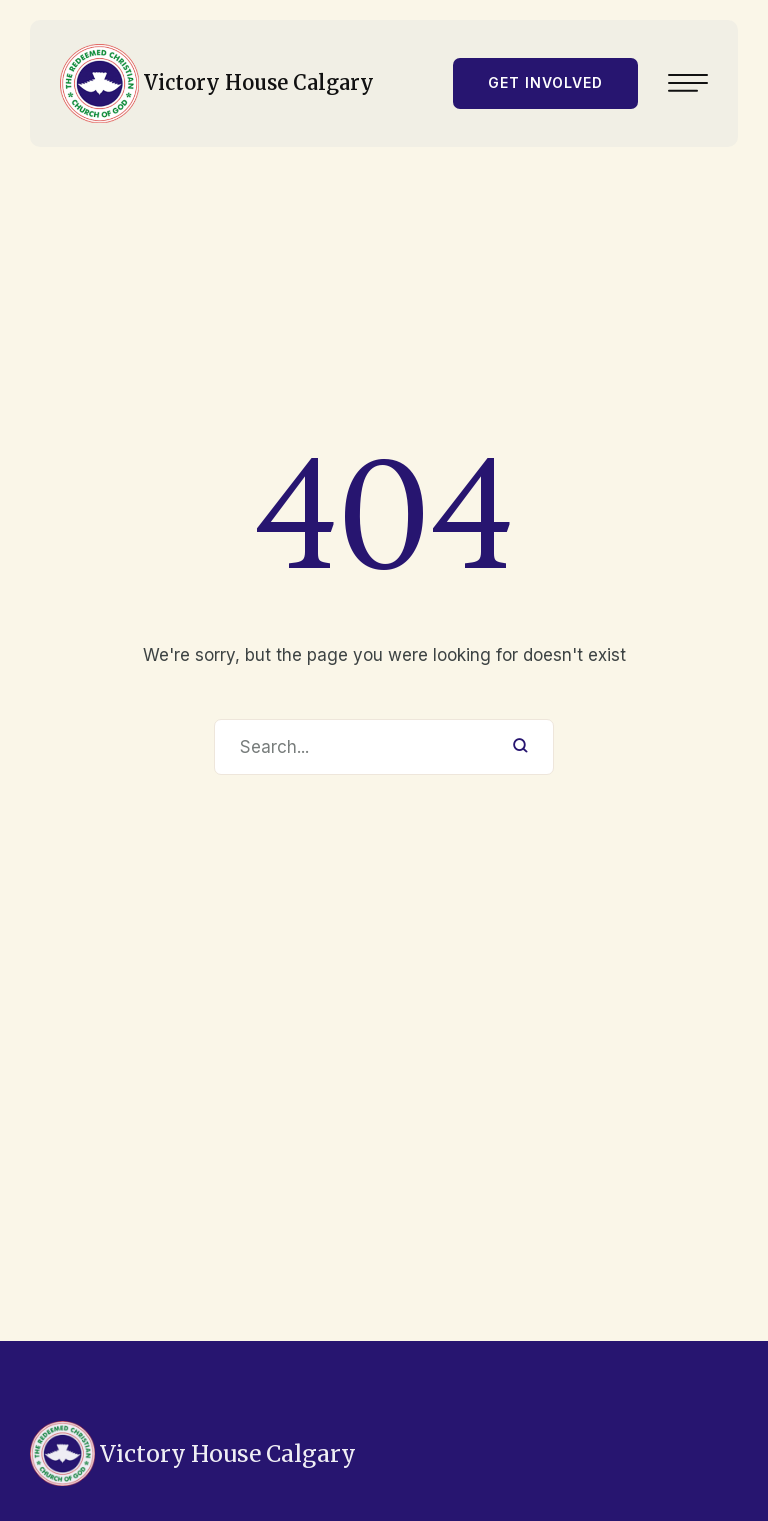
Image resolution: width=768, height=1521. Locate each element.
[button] (545, 78)
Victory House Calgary (259, 78)
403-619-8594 (61, 1479)
